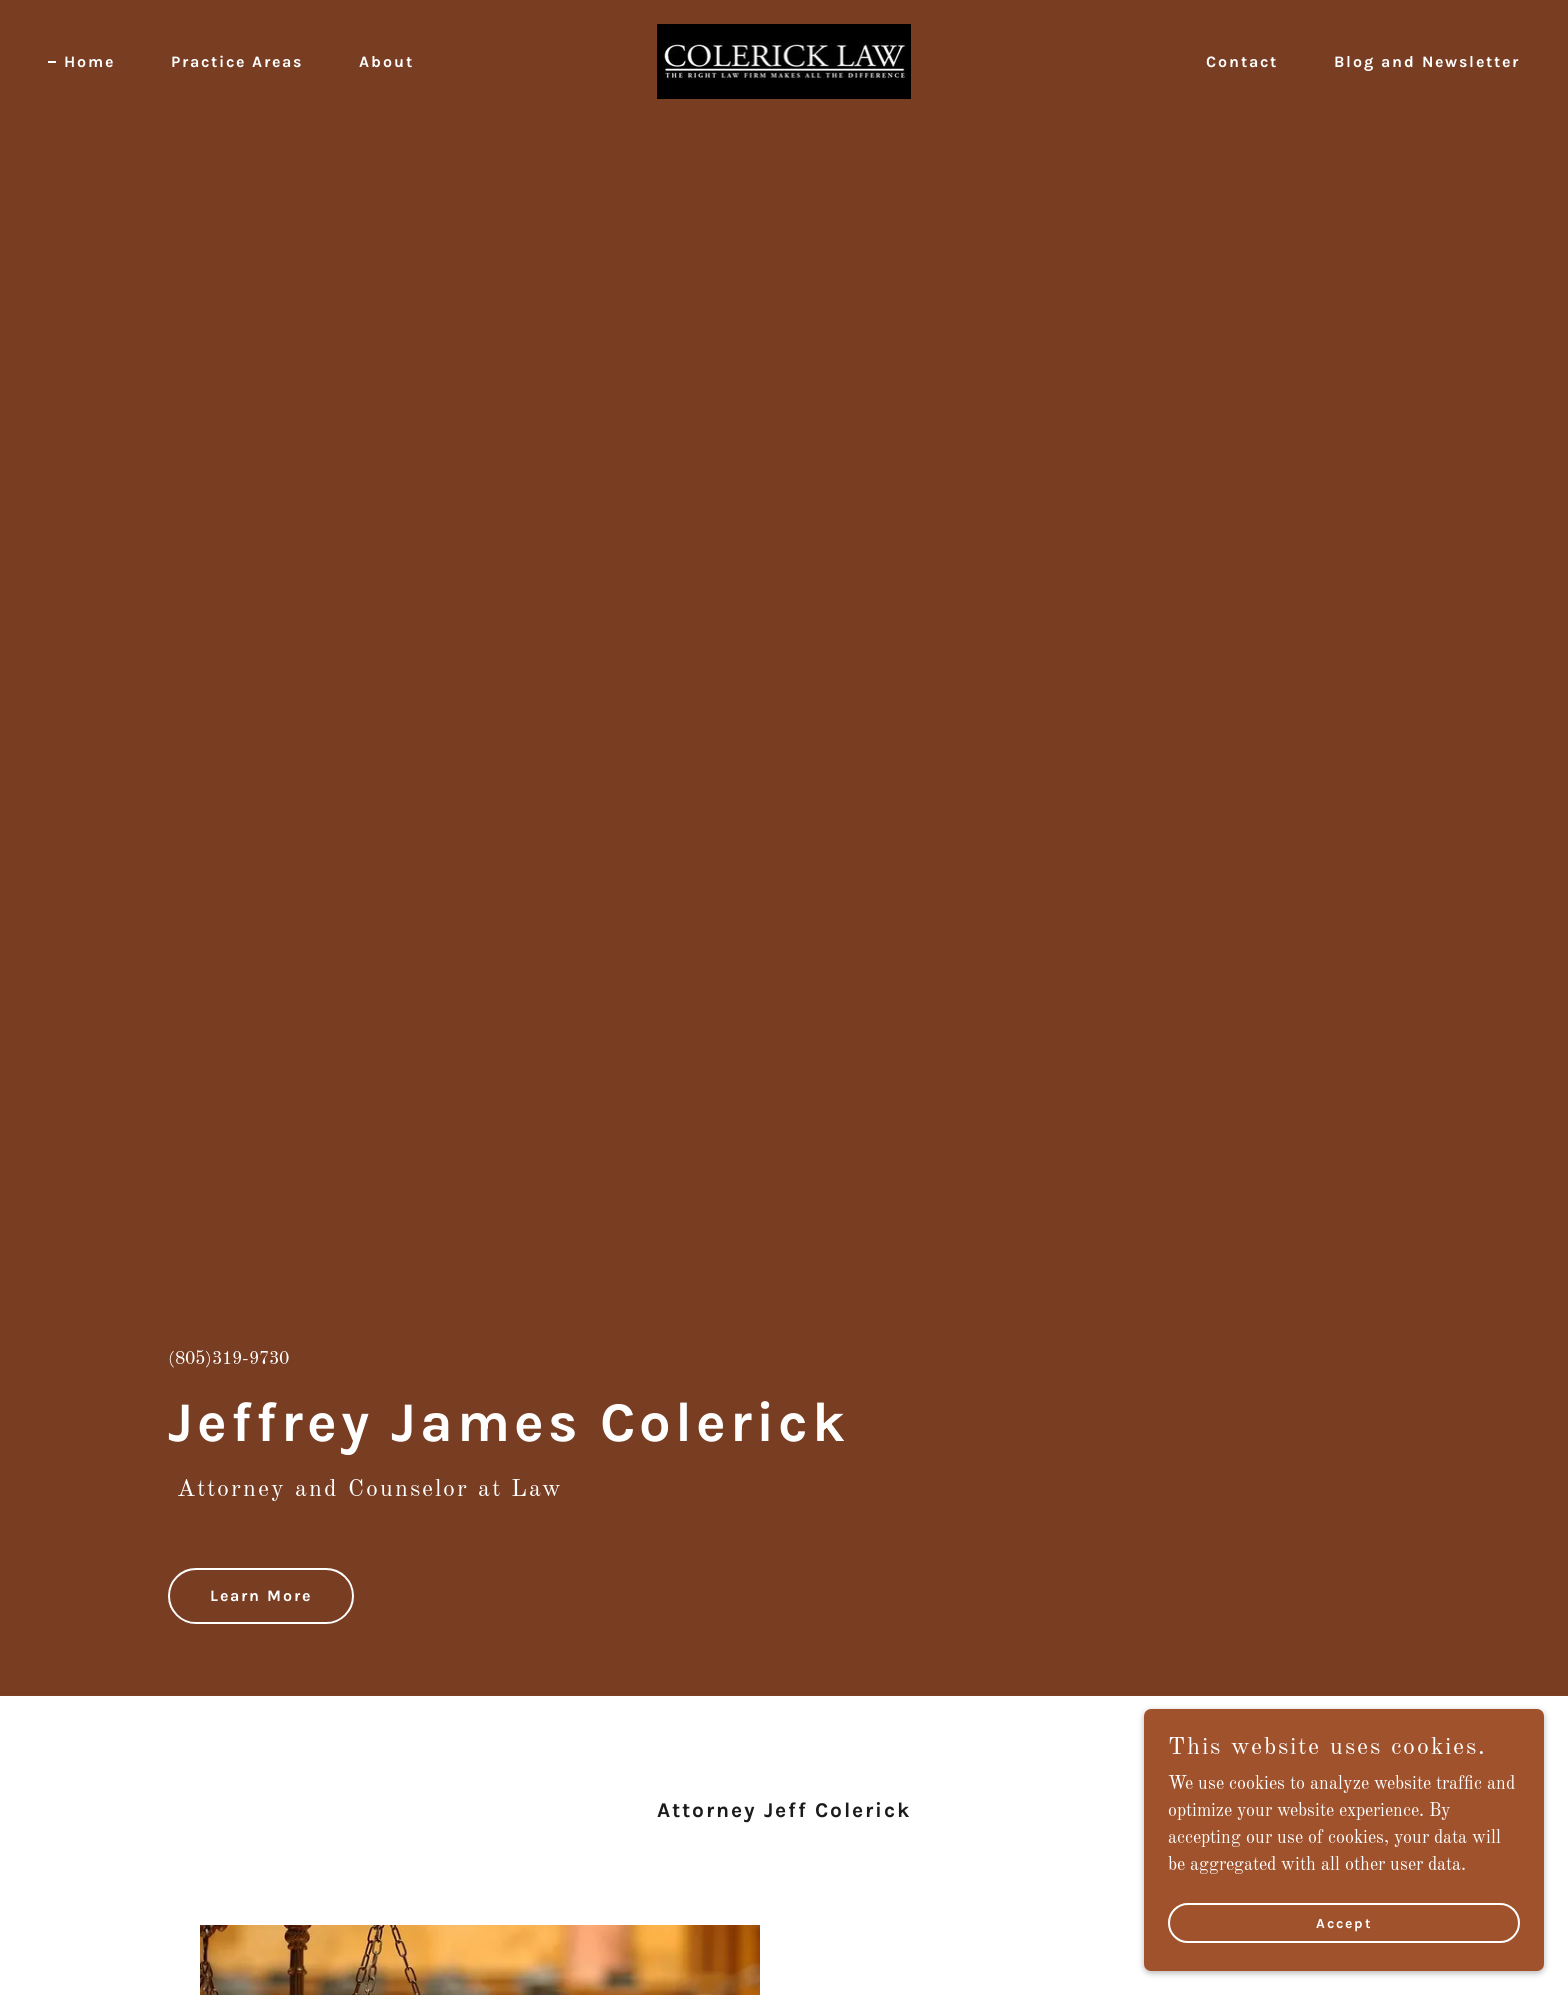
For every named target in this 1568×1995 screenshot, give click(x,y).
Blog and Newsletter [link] (1427, 61)
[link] (784, 61)
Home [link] (89, 61)
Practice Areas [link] (237, 61)
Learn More (261, 1595)
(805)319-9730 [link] (228, 1359)
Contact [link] (1242, 61)
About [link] (386, 61)
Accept (1344, 1923)
